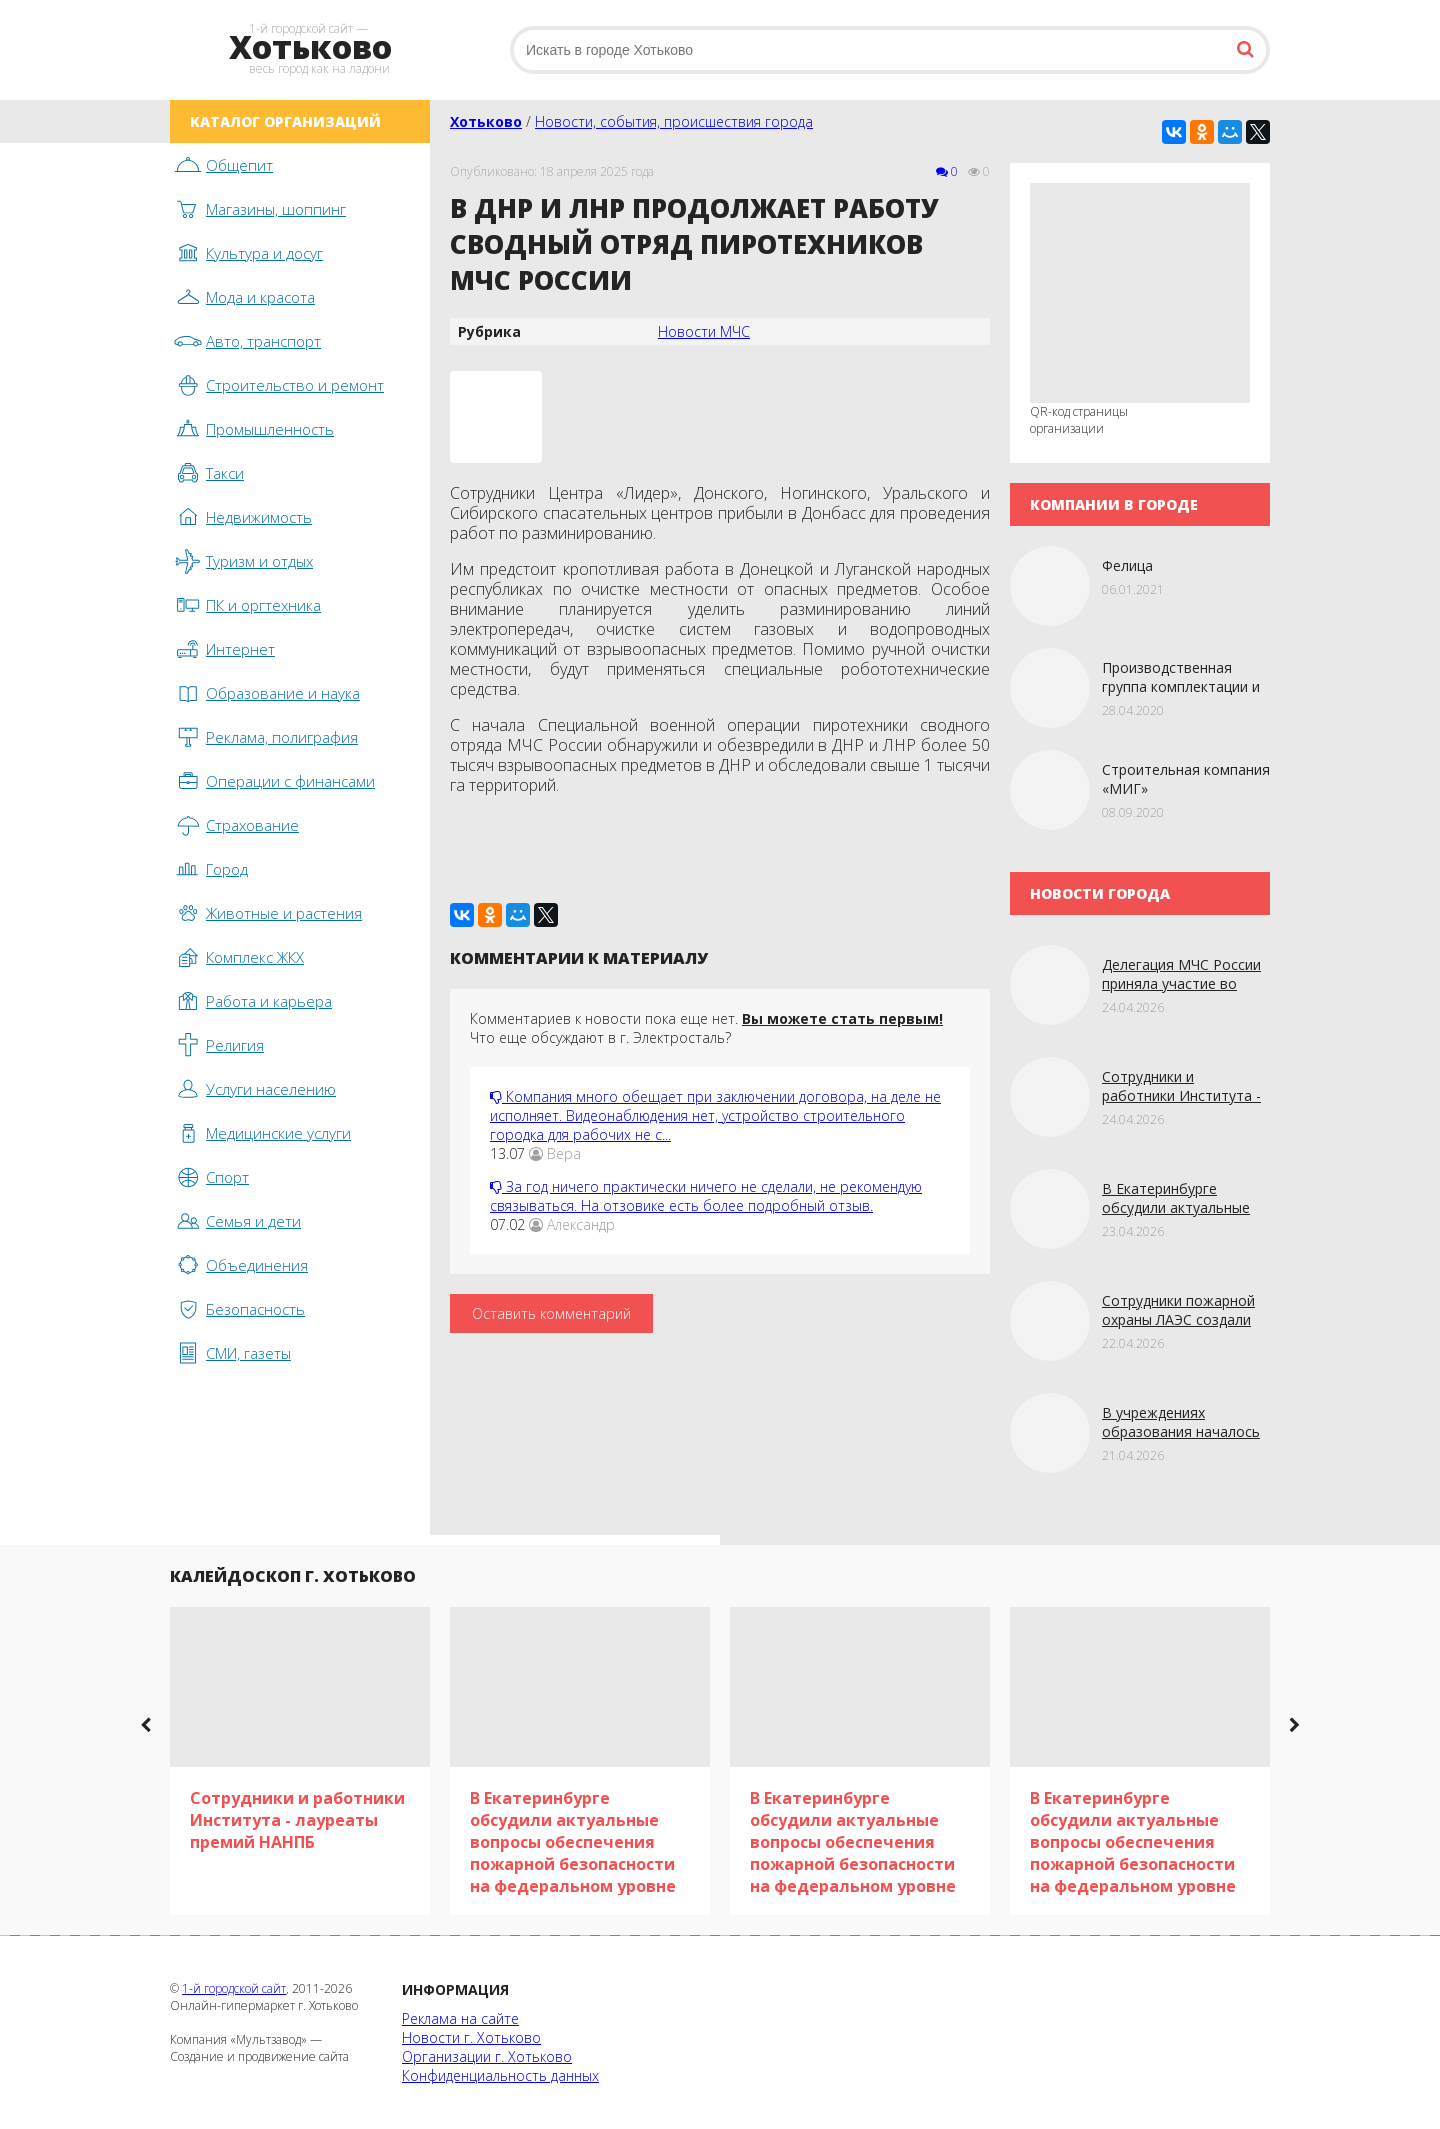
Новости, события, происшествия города (674, 121)
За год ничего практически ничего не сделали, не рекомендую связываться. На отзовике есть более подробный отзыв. (706, 1196)
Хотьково (486, 121)
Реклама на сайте (460, 2018)
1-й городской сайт (234, 1988)
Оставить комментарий (551, 1313)
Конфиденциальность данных (500, 2075)
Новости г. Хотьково (471, 2037)
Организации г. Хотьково (487, 2056)
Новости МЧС (704, 331)
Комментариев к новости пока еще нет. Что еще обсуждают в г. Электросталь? (706, 1028)
